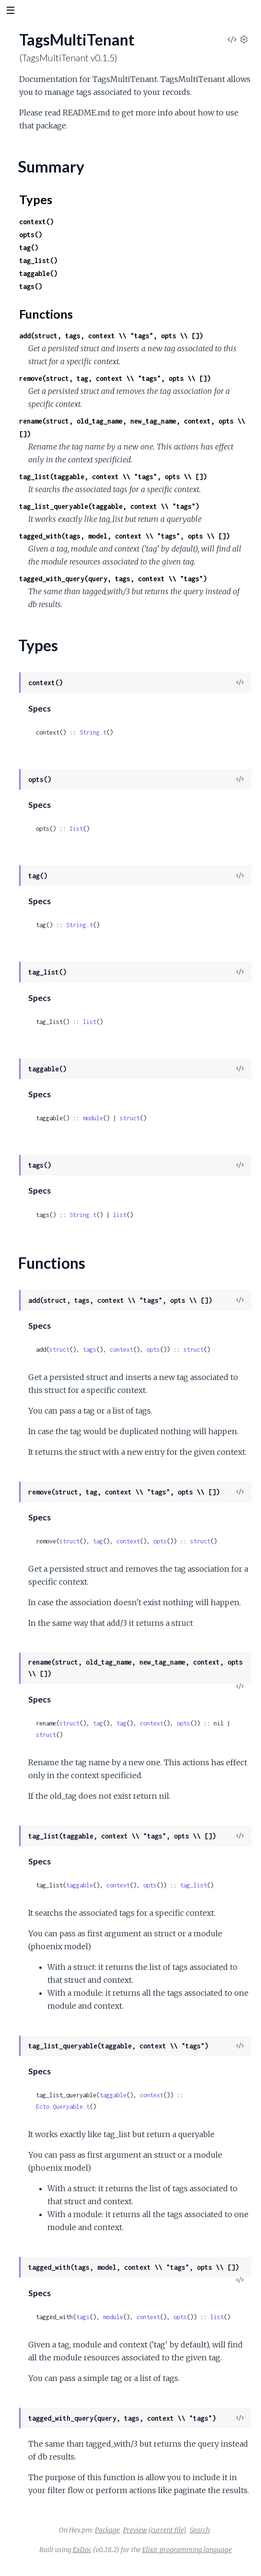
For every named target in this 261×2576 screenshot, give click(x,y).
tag (98, 1541)
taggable (79, 1885)
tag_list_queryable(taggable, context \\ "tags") (109, 506)
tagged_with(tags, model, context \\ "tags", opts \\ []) (124, 536)
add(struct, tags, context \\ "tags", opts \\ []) (111, 336)
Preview (135, 2530)
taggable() (38, 273)
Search (200, 2530)
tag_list (193, 1885)
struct (130, 1118)
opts (153, 1349)
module (93, 1118)
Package (107, 2530)
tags (89, 1349)
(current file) (167, 2530)
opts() (30, 234)
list (76, 828)
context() (36, 222)
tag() (28, 247)
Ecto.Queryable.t (63, 2106)
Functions (46, 314)
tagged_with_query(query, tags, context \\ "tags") (113, 579)
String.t (92, 732)
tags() (30, 286)
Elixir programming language (187, 2549)
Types (35, 199)
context (121, 1349)
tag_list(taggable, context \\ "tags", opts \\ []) (113, 476)
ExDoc (82, 2549)
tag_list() (38, 260)
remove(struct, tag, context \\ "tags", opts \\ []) (115, 378)
